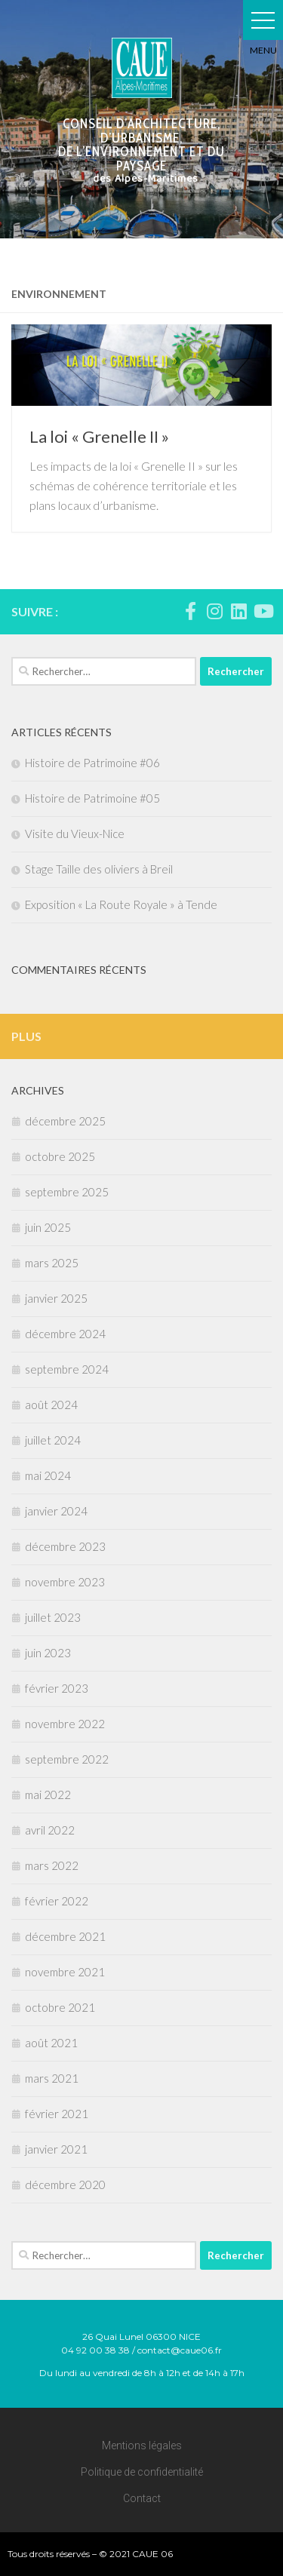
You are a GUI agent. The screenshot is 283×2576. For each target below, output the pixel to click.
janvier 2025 (56, 1298)
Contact (142, 2498)
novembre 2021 (65, 1972)
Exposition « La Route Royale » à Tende (121, 904)
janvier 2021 (56, 2149)
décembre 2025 (65, 1121)
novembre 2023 (65, 1582)
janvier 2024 (56, 1511)
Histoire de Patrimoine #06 (92, 762)
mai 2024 (48, 1475)
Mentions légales (142, 2445)
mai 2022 (48, 1794)
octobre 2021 (60, 2007)
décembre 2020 (65, 2184)
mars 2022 (51, 1865)
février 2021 (56, 2113)
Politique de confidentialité (142, 2472)
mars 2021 (51, 2078)
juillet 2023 (53, 1617)
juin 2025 (48, 1227)
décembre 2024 (65, 1333)
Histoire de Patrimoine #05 (92, 798)
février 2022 (56, 1901)
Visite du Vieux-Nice (75, 833)
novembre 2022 (65, 1723)
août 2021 (51, 2042)
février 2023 (56, 1688)
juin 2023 (48, 1653)
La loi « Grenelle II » (99, 436)
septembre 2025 (67, 1192)
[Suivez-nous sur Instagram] (214, 611)
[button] (263, 20)
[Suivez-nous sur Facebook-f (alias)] (190, 611)
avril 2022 (50, 1830)
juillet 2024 (53, 1440)
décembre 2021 (65, 1936)
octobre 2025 (60, 1156)
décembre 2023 (65, 1546)
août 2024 (51, 1404)
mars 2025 (51, 1263)
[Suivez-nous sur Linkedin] (238, 611)
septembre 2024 (67, 1369)
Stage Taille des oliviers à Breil (99, 869)
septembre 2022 (67, 1759)
